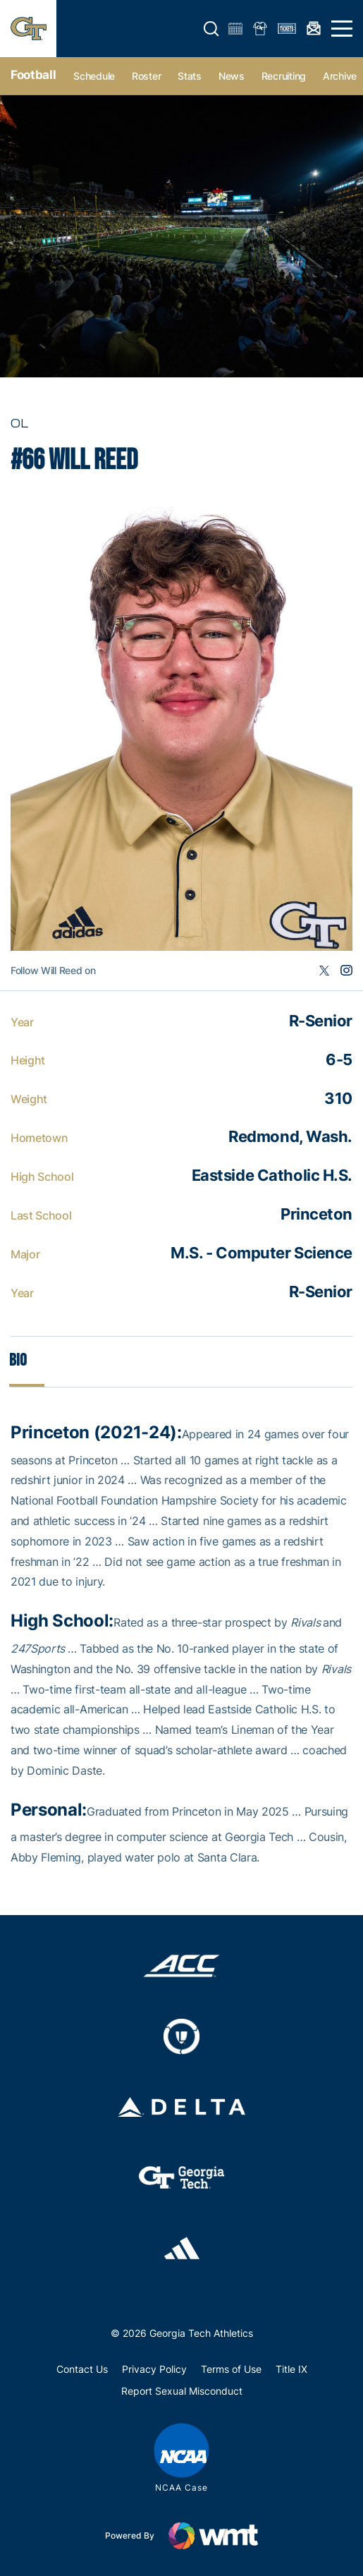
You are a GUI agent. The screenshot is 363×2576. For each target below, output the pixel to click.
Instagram (346, 970)
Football (33, 75)
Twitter (324, 971)
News (232, 76)
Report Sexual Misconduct (181, 2391)
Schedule (94, 76)
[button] (211, 29)
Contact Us (82, 2369)
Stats (190, 76)
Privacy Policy (154, 2369)
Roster (146, 76)
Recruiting (284, 76)
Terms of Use (231, 2369)
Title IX (291, 2369)
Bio (18, 1360)
